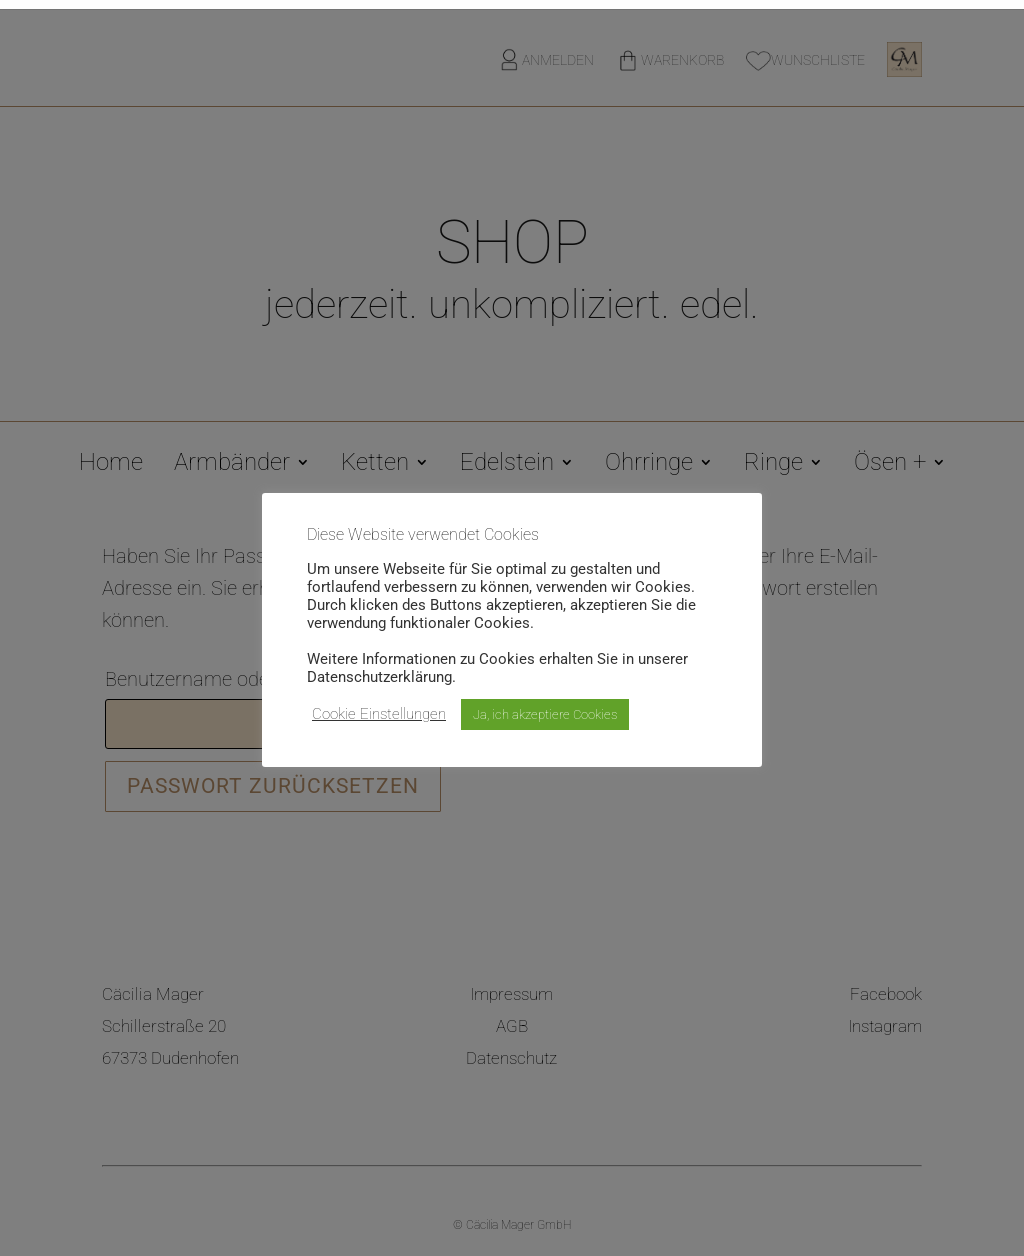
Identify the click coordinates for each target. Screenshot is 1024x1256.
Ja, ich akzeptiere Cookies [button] (545, 714)
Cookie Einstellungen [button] (379, 714)
